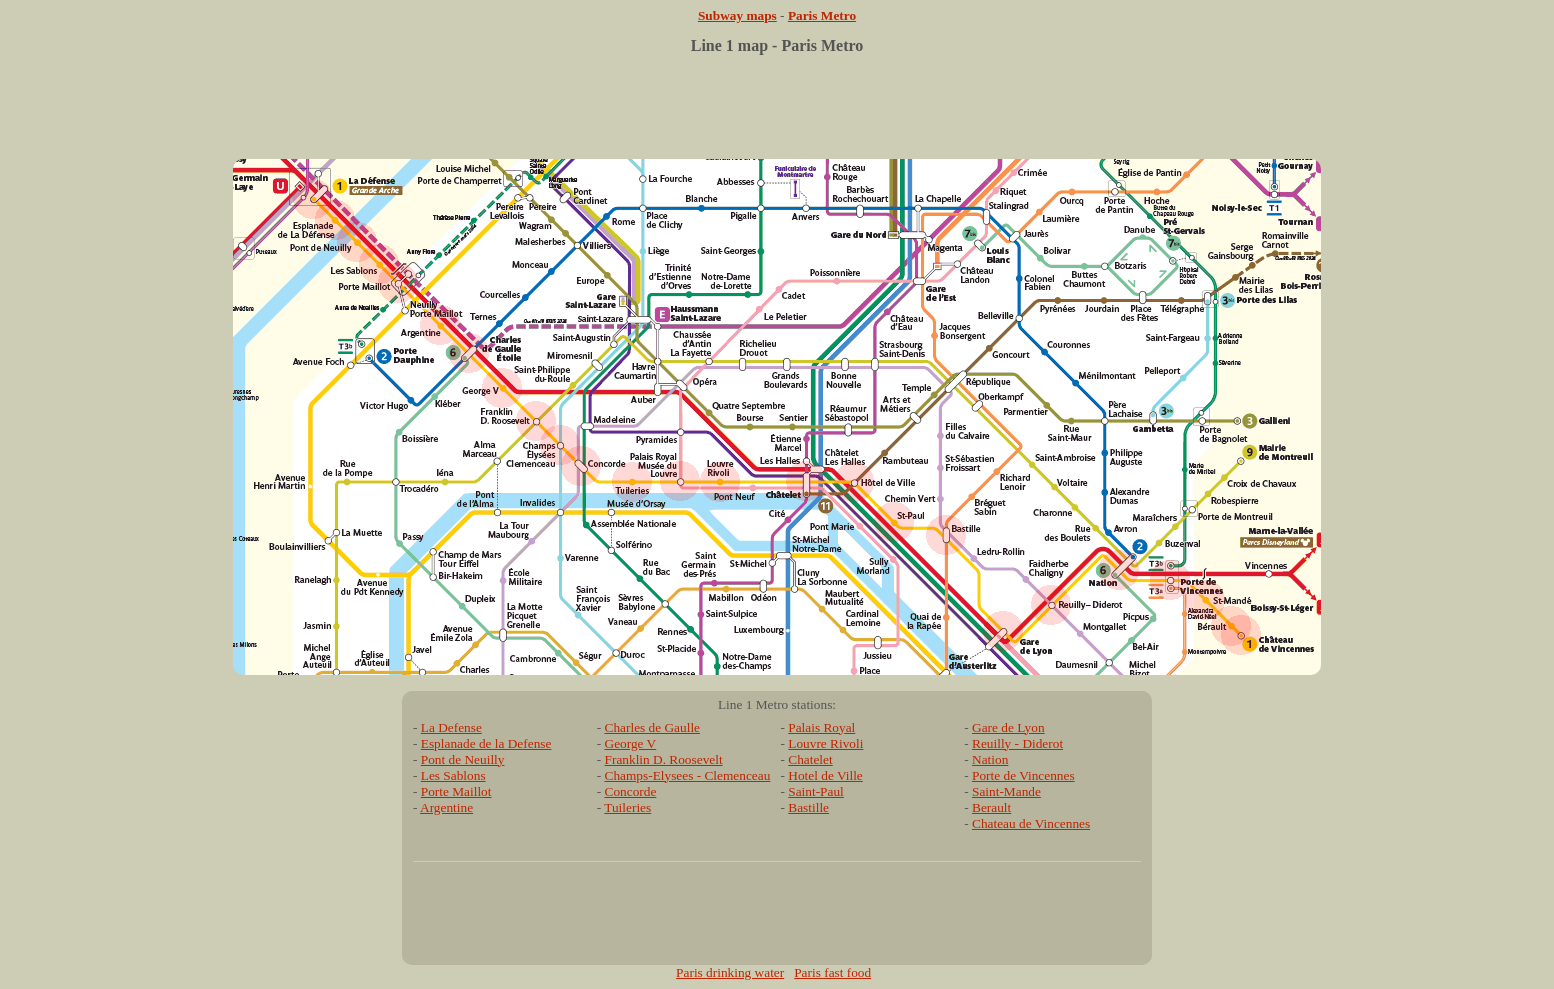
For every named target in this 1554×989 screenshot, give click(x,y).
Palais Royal (821, 727)
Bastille (808, 807)
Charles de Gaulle (652, 727)
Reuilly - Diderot (1017, 743)
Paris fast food (832, 972)
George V (631, 743)
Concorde (631, 791)
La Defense (451, 727)
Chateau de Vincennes (1031, 823)
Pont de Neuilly (463, 759)
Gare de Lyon (1008, 727)
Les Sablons (453, 775)
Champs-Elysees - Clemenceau (688, 775)
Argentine (446, 807)
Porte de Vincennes (1023, 775)
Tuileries (627, 807)
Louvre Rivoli (825, 743)
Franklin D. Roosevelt (664, 759)
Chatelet (810, 759)
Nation (990, 759)
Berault (991, 807)
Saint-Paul (816, 791)
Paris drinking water (730, 972)
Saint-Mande (1006, 791)
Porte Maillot (456, 791)
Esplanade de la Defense (486, 743)
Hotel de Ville (825, 775)
